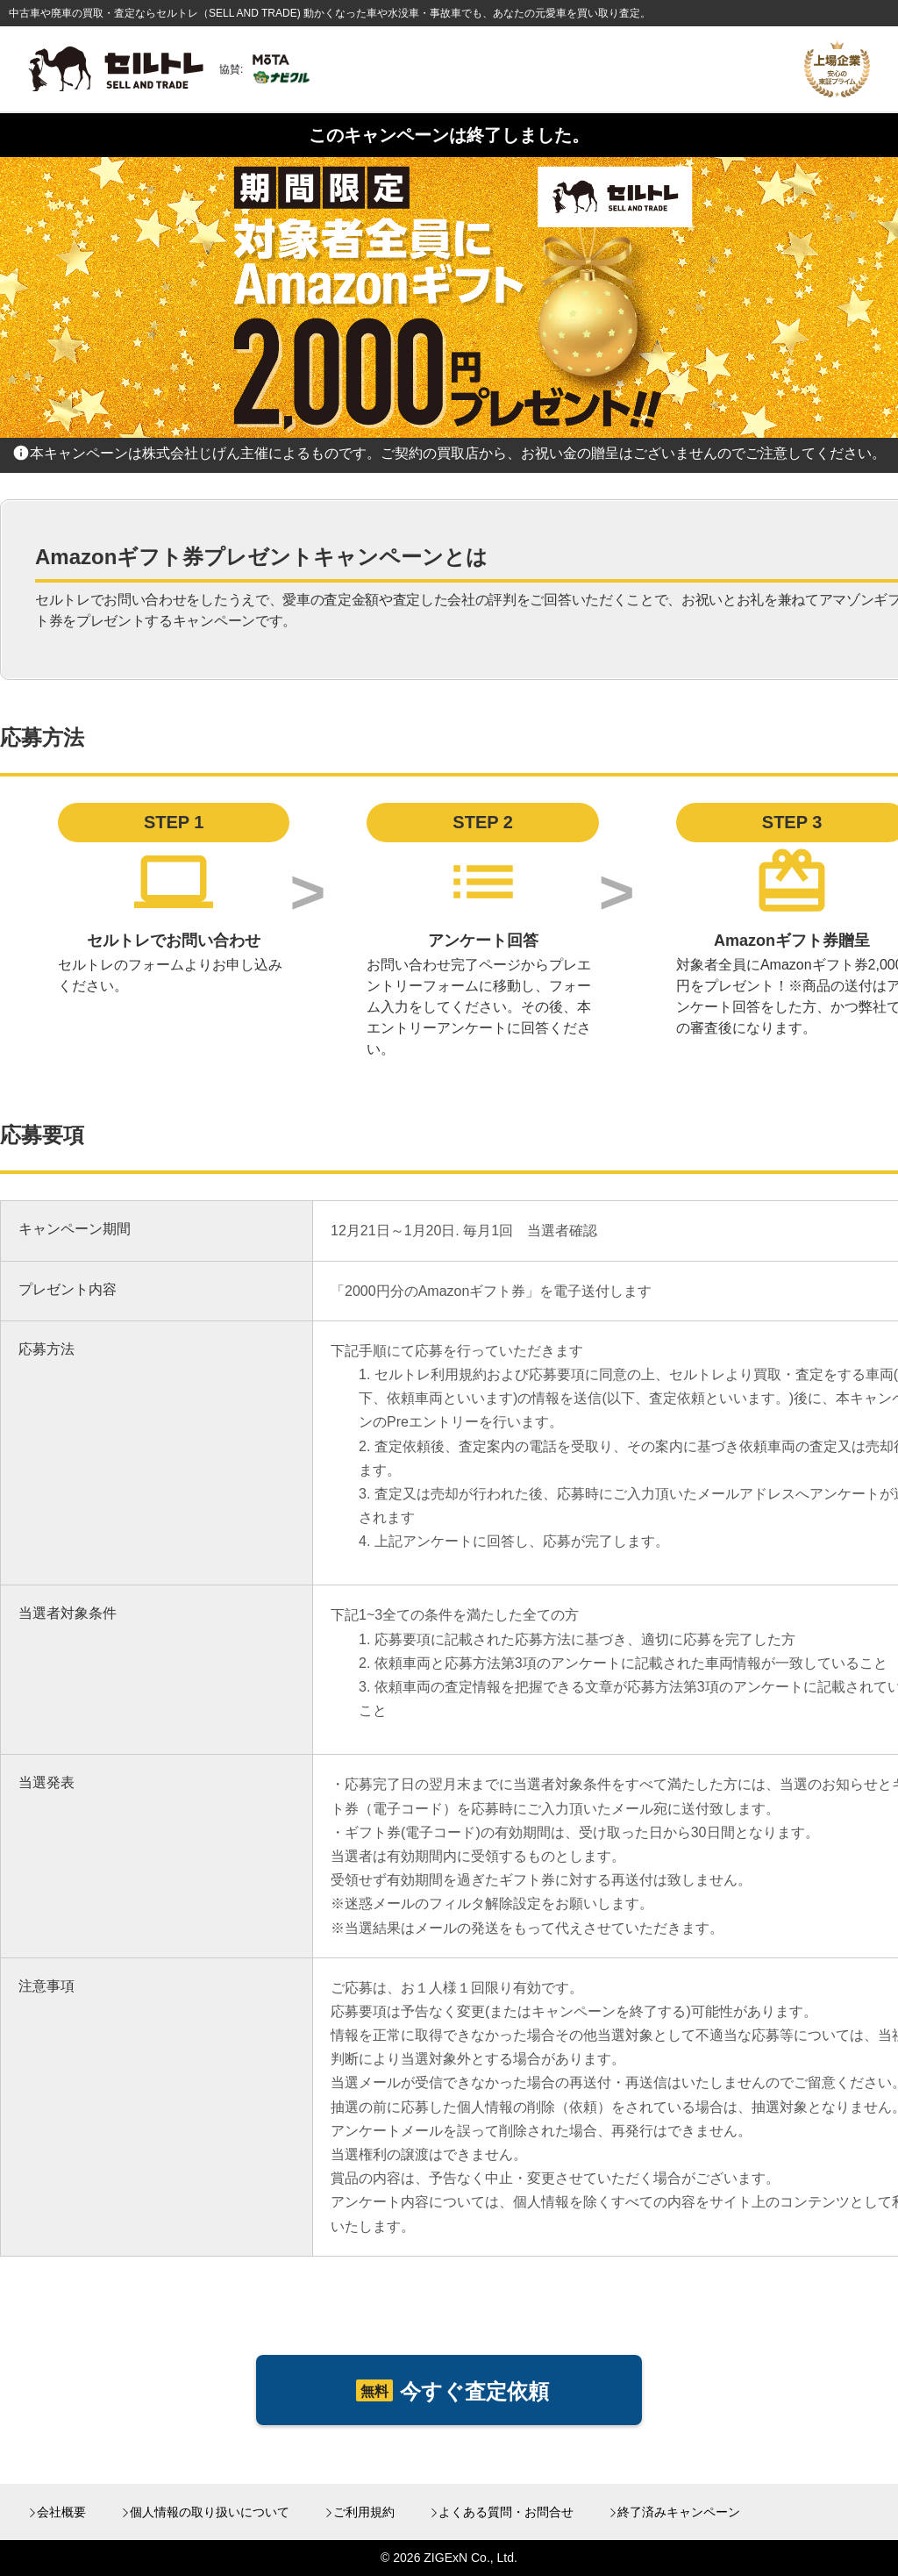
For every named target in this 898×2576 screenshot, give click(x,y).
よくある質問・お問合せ (506, 2512)
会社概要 (61, 2512)
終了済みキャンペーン (678, 2512)
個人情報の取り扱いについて (209, 2512)
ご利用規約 (364, 2512)
